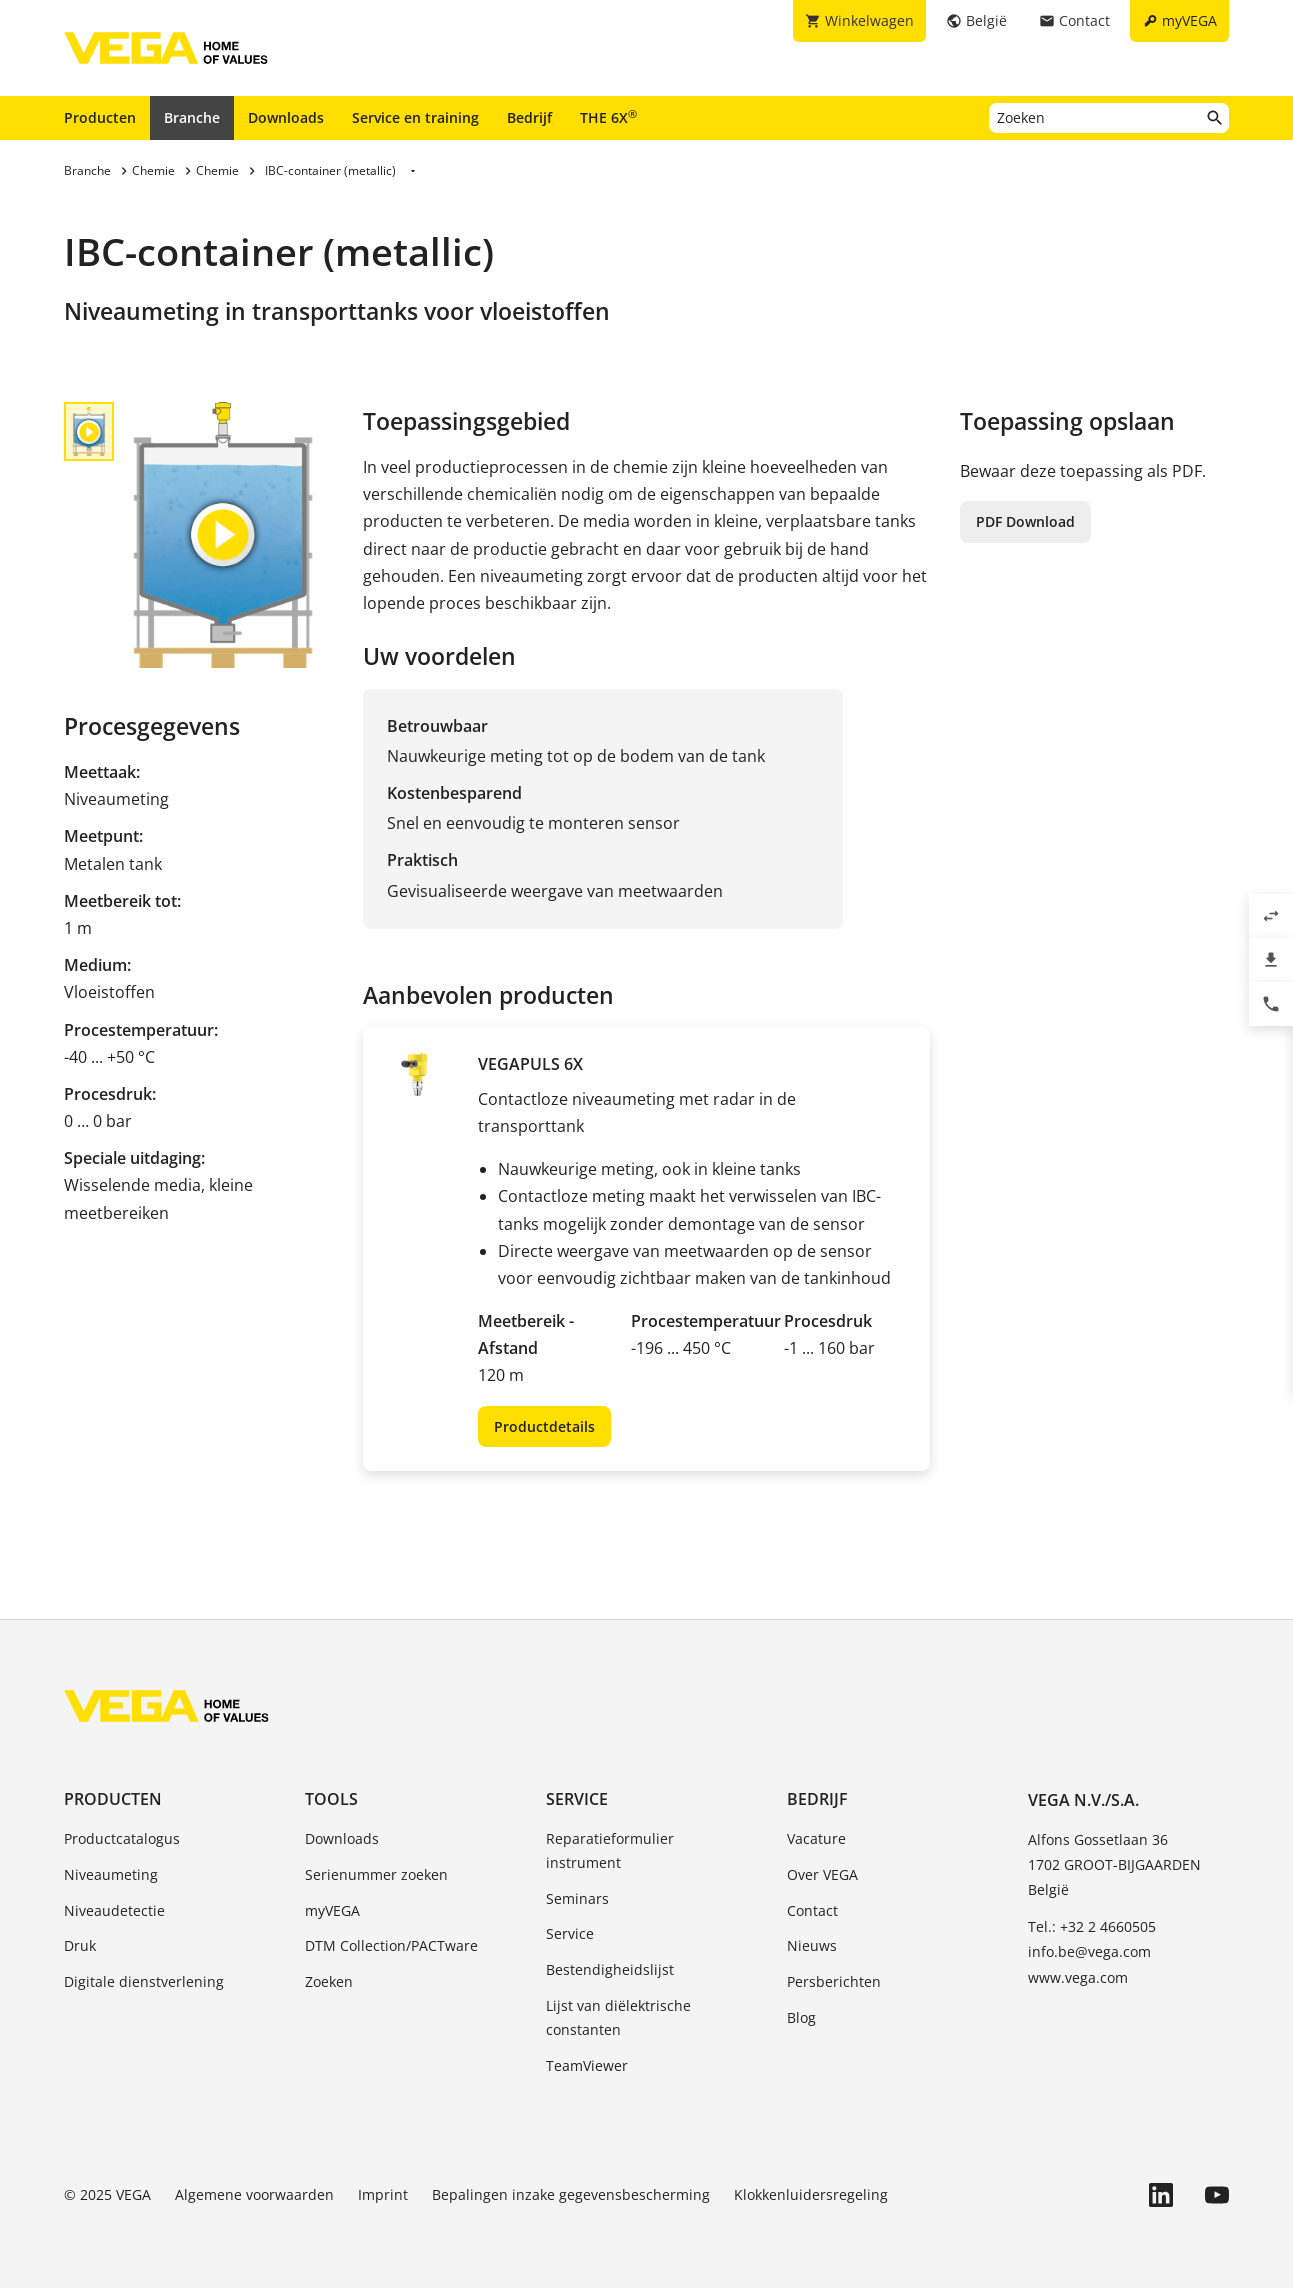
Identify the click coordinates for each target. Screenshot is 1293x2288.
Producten (100, 117)
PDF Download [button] (1025, 521)
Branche (192, 117)
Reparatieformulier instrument (610, 1850)
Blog (801, 2017)
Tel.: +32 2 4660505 (1092, 1926)
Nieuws (812, 1945)
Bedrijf (529, 117)
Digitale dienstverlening (144, 1981)
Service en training (415, 117)
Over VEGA (822, 1874)
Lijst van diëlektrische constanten (618, 2017)
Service (577, 1799)
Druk (80, 1945)
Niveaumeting (111, 1874)
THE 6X (608, 117)
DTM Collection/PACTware (391, 1945)
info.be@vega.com (1089, 1951)
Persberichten (834, 1981)
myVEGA (332, 1910)
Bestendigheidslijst (610, 1969)
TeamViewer (587, 2065)
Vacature (816, 1838)
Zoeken (329, 1981)
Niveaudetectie (114, 1910)
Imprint (383, 2194)
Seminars (577, 1898)
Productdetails (544, 1426)
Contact (812, 1910)
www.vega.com (1078, 1977)
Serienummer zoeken (376, 1874)
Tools (331, 1799)
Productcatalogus (122, 1838)
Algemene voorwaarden (254, 2194)
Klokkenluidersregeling (811, 2194)
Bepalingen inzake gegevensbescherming (571, 2194)
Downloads (286, 117)
